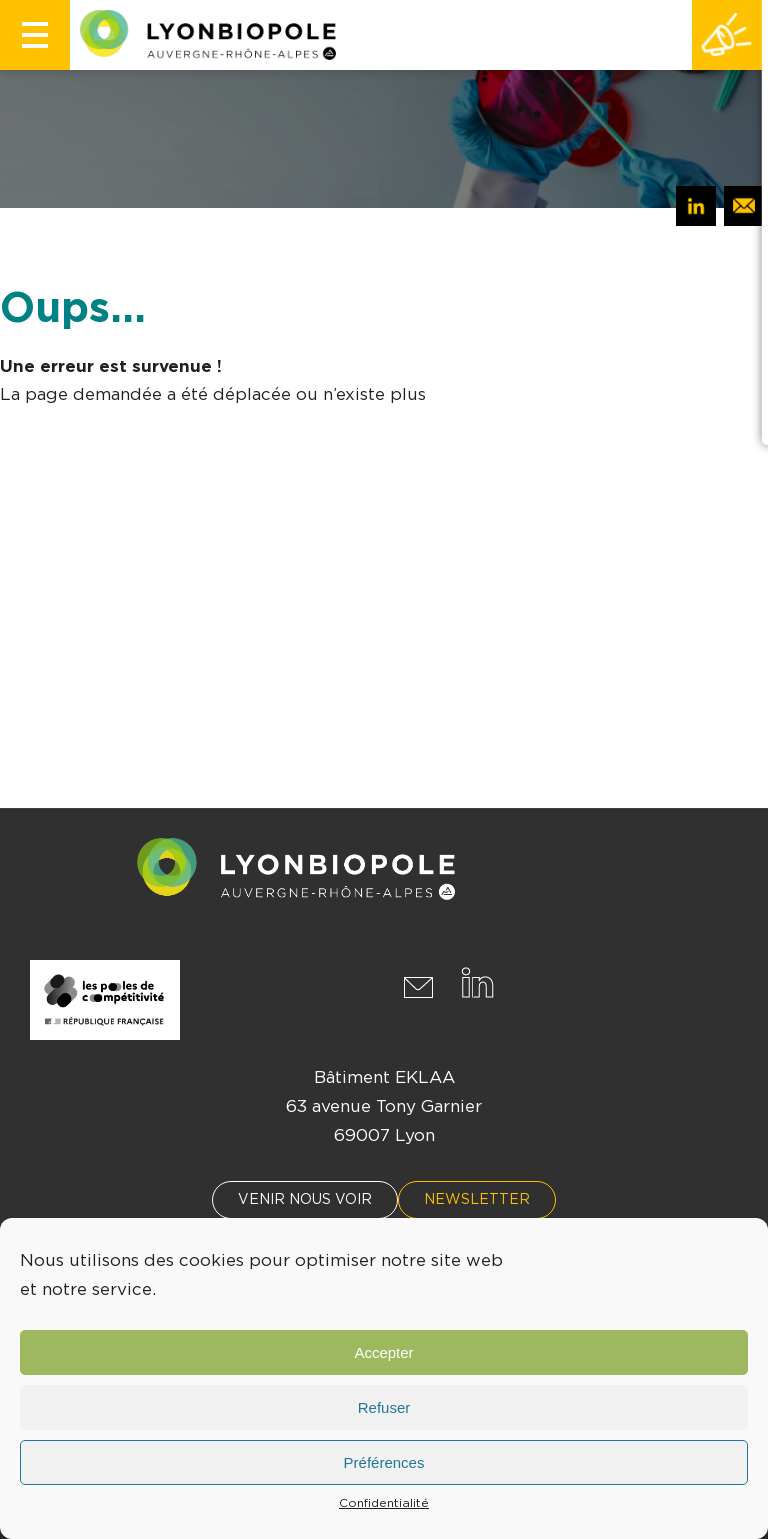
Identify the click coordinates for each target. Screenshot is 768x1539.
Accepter (383, 1352)
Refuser (384, 1407)
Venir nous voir (305, 1200)
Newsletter (477, 1200)
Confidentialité (384, 1503)
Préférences (384, 1462)
